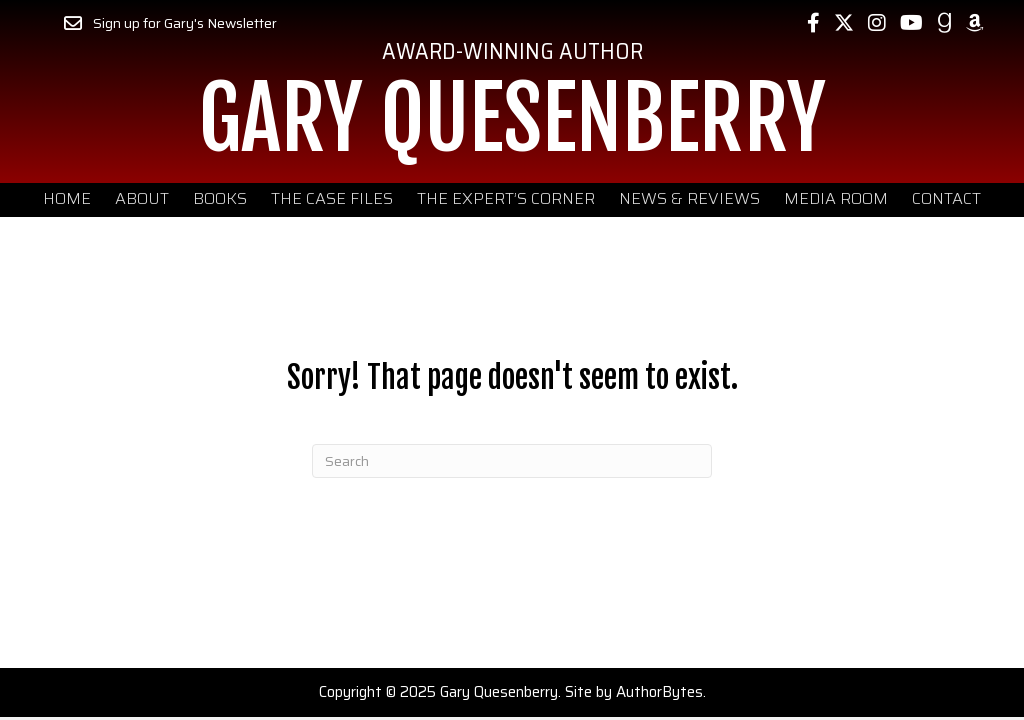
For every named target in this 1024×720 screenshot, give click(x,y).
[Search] (512, 461)
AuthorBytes (659, 692)
